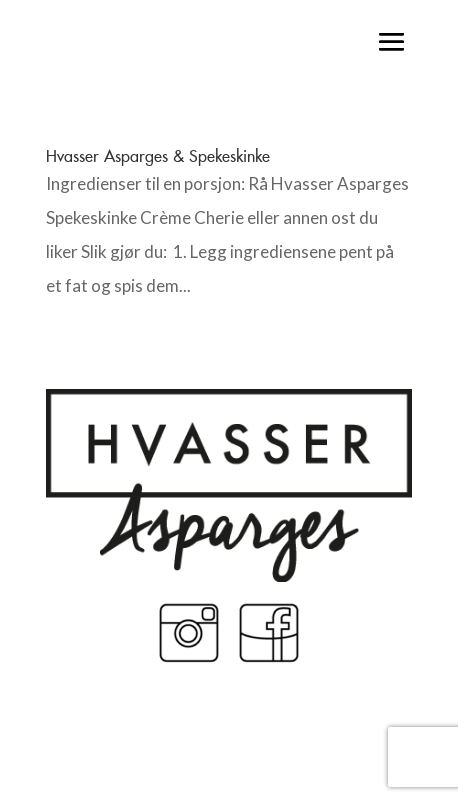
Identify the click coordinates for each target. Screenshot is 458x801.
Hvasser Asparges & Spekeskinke (158, 156)
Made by (229, 739)
